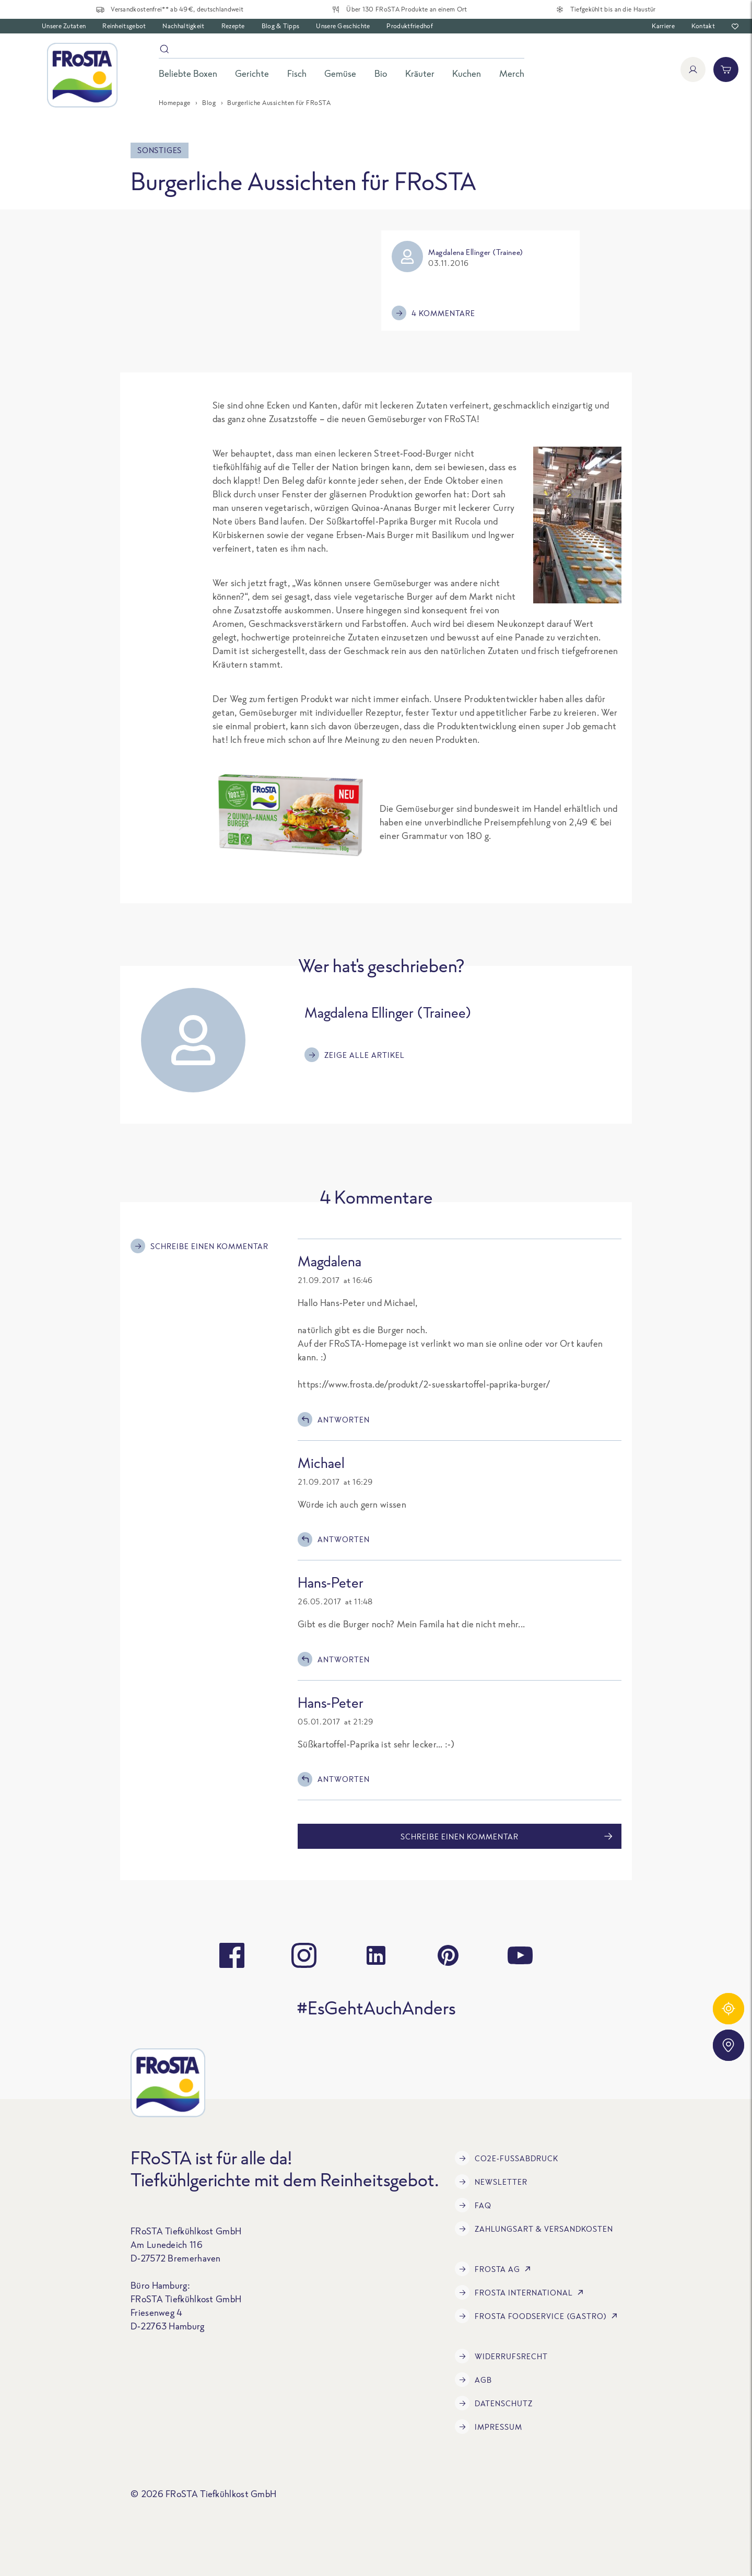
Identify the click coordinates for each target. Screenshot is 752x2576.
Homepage (175, 102)
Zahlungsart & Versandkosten (534, 2228)
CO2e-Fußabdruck (506, 2158)
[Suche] (341, 51)
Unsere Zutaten (64, 25)
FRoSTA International (521, 2292)
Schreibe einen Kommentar (199, 1246)
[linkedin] (376, 1955)
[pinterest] (448, 1955)
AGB (473, 2379)
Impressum (488, 2426)
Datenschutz (494, 2403)
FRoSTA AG (495, 2269)
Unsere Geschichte (343, 25)
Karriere (663, 25)
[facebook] (231, 1955)
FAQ (473, 2205)
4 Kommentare (433, 313)
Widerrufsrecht (501, 2356)
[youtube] (520, 1955)
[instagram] (303, 1955)
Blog (209, 102)
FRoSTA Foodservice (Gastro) (538, 2316)
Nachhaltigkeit (183, 25)
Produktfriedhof (409, 25)
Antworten (334, 1419)
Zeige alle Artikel (354, 1054)
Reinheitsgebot (124, 25)
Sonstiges (159, 150)
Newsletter (491, 2181)
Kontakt (703, 25)
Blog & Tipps (281, 25)
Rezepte (233, 25)
